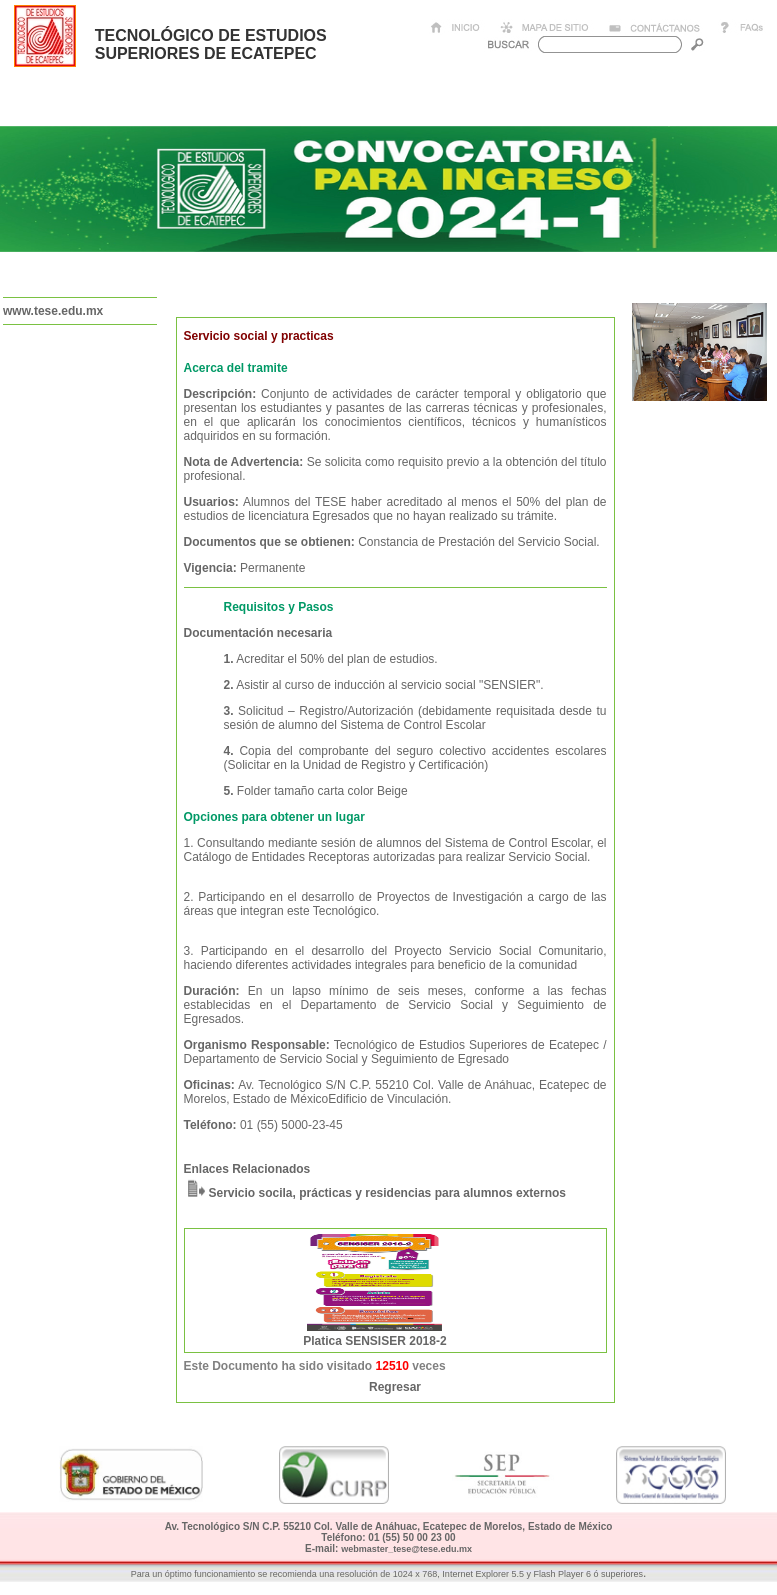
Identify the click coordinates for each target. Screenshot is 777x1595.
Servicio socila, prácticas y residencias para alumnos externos (388, 1193)
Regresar (395, 1387)
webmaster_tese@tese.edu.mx (406, 1549)
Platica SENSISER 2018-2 (374, 1341)
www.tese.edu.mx (53, 311)
